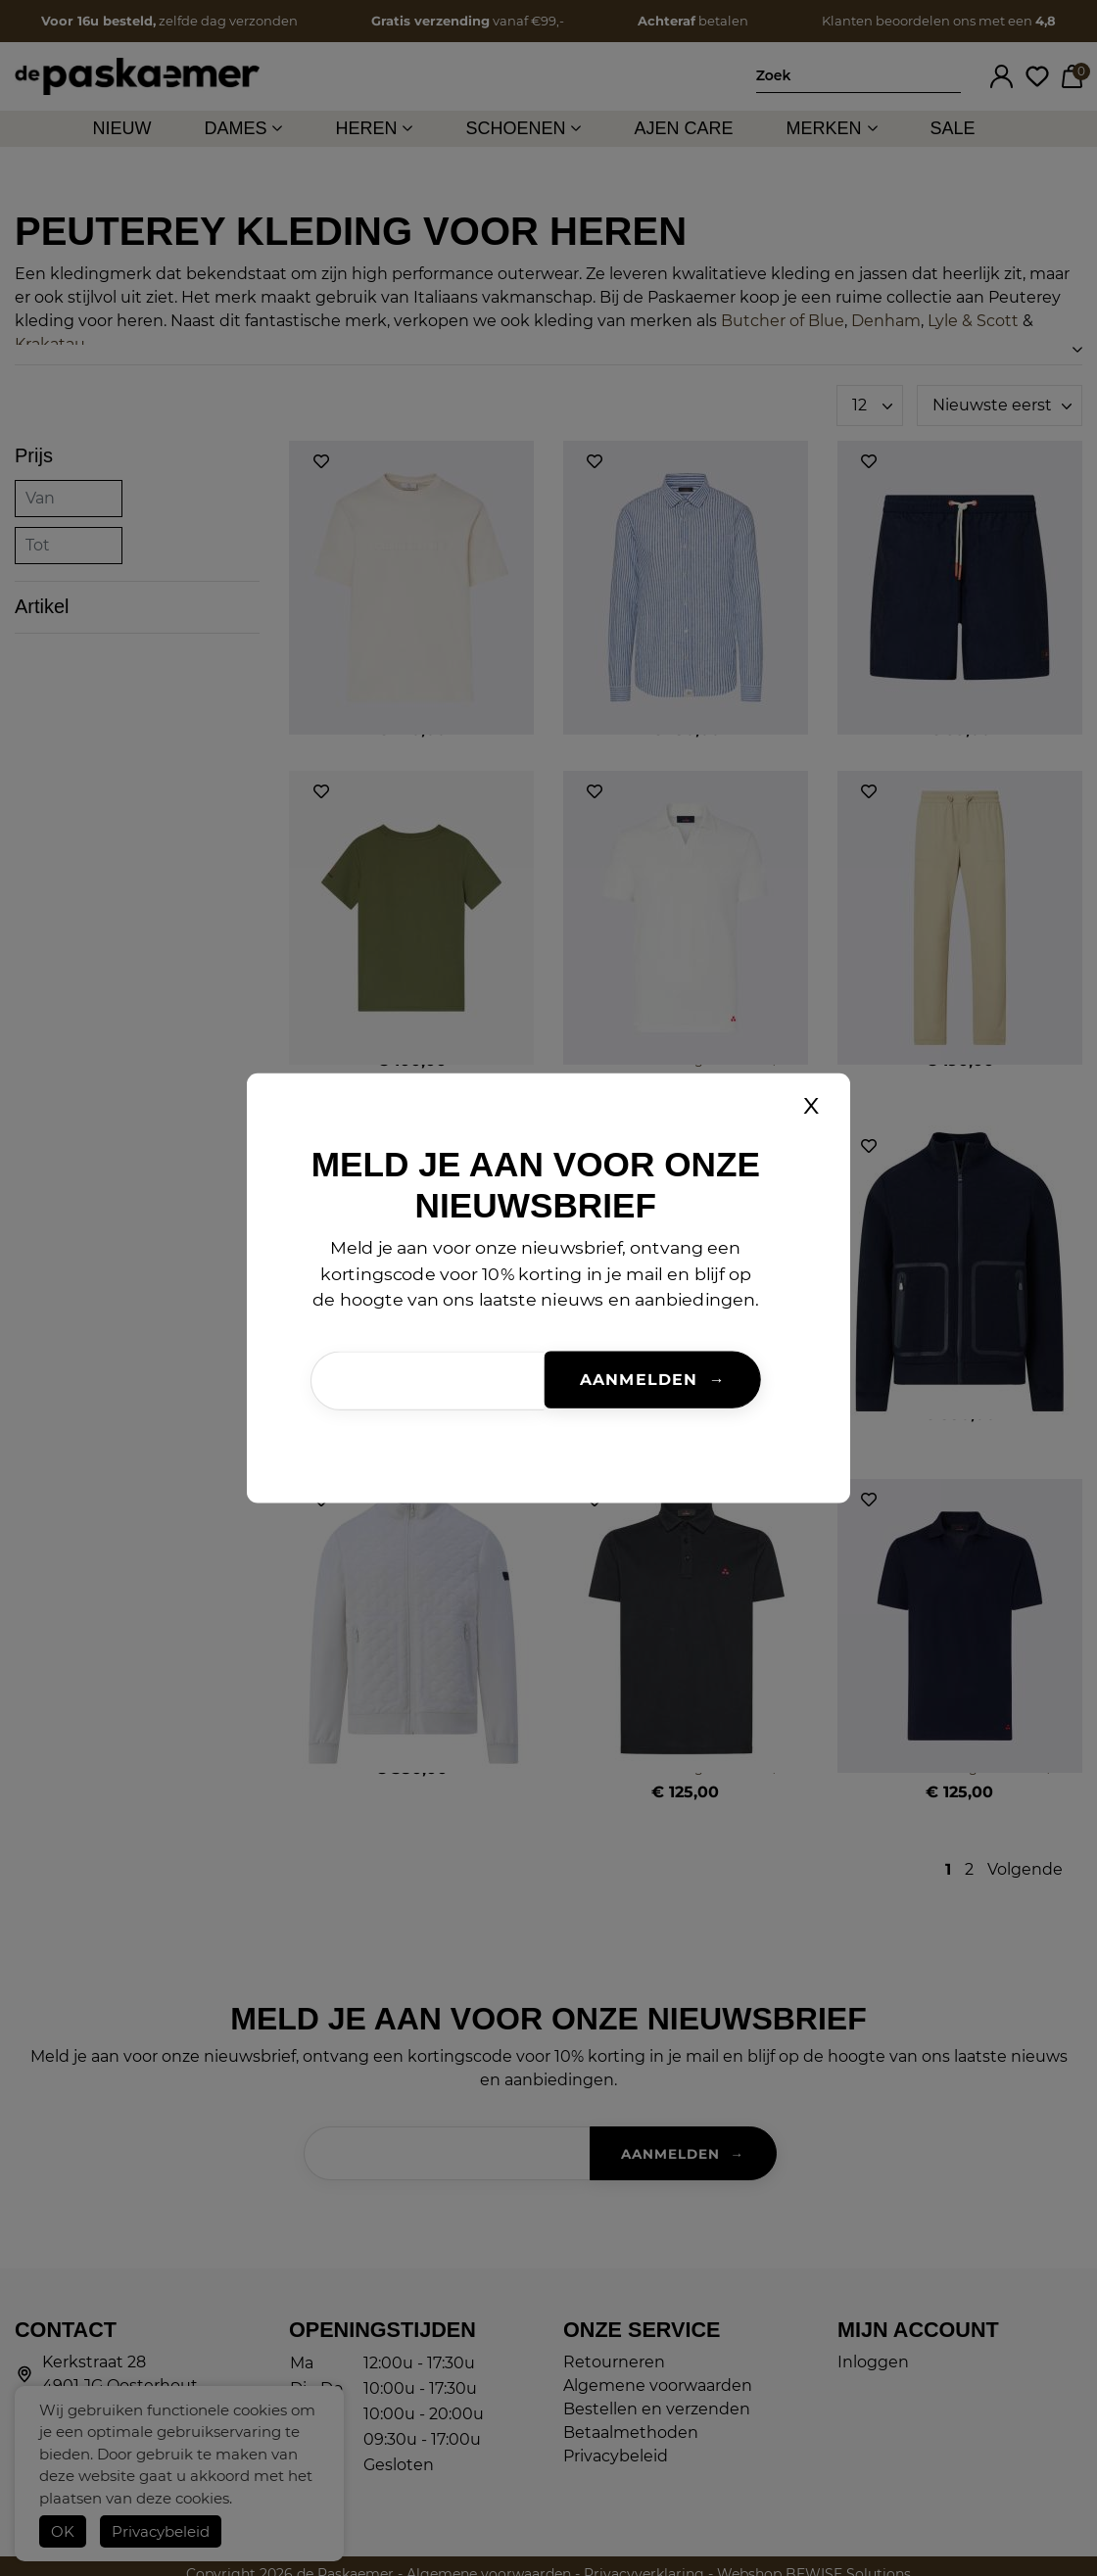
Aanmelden (638, 1380)
